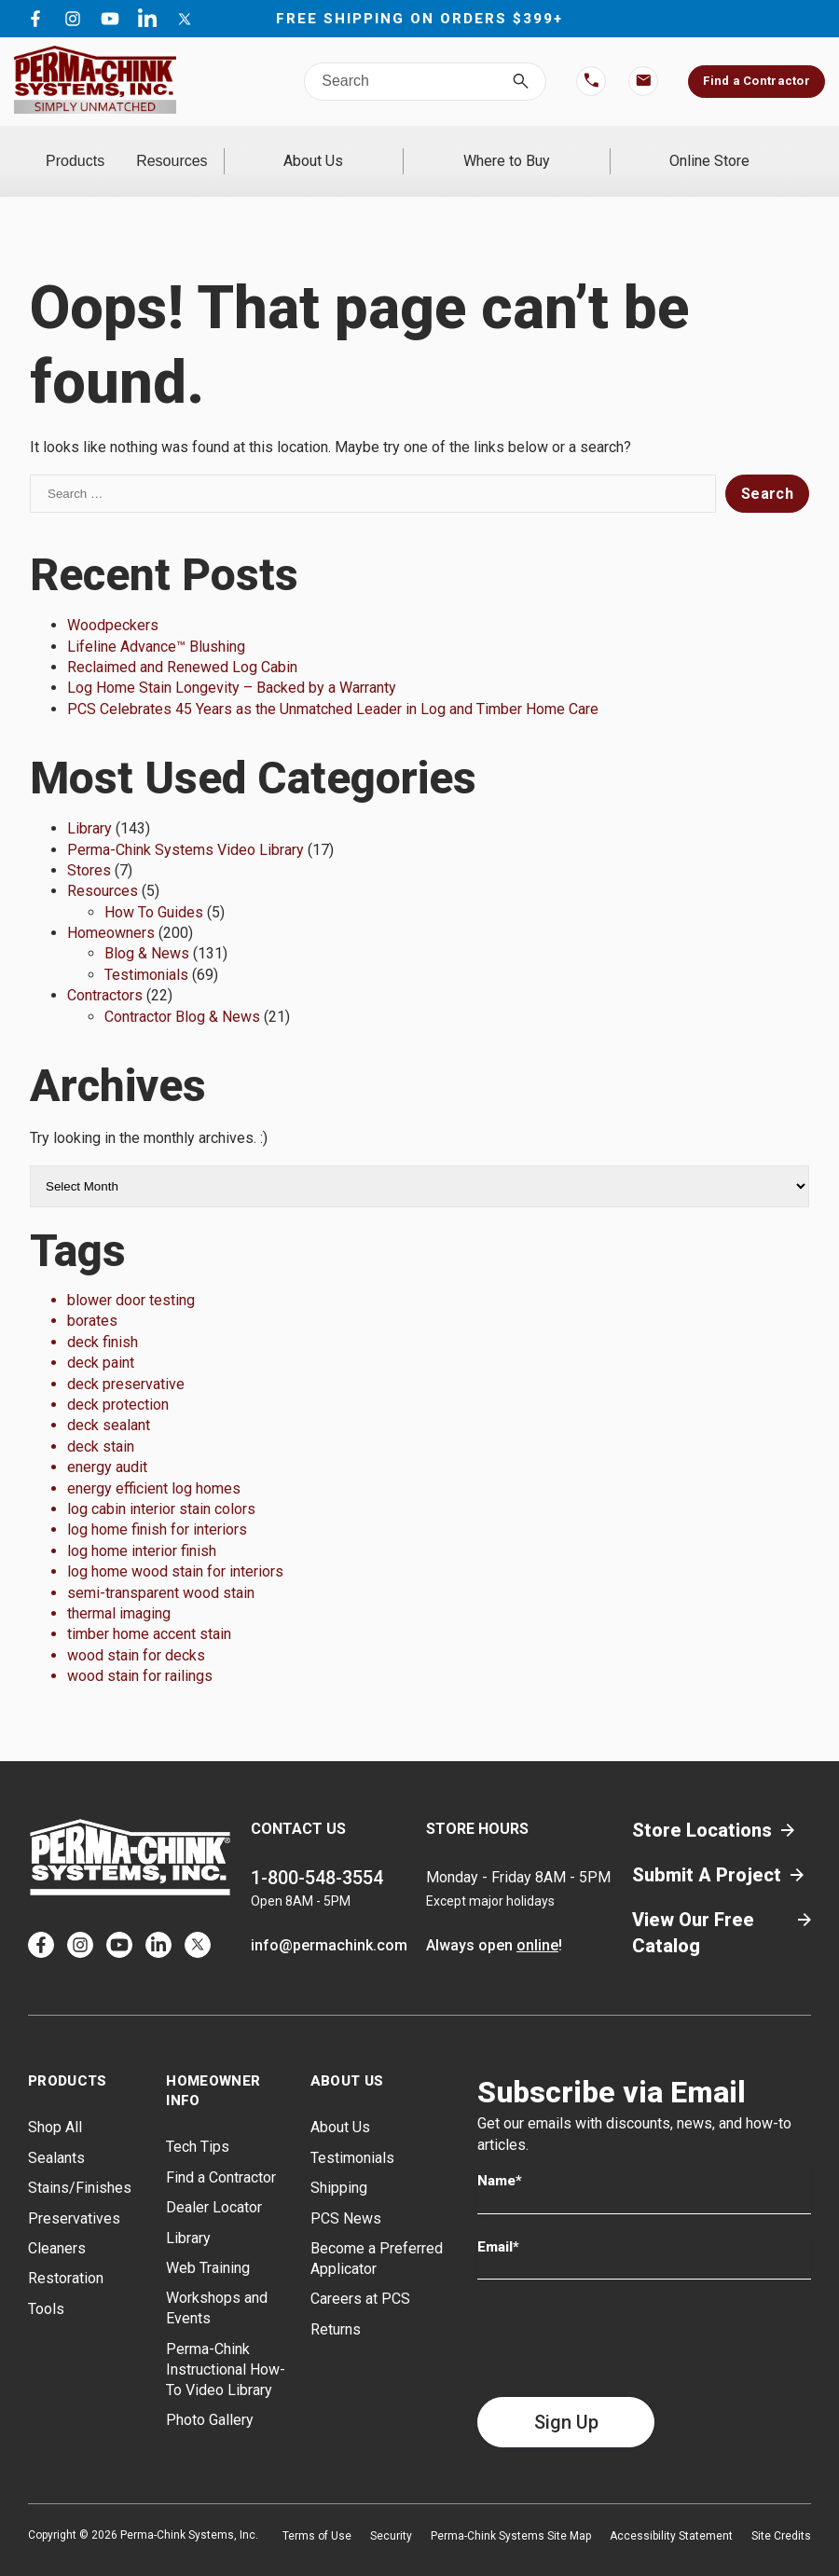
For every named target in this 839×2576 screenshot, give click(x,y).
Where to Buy (559, 149)
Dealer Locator (214, 2183)
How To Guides (153, 887)
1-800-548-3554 (317, 1853)
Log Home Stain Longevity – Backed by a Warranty (231, 663)
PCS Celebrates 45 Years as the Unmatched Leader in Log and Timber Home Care (332, 684)
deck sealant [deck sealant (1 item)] (108, 1401)
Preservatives (74, 2193)
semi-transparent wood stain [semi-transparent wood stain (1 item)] (160, 1568)
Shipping (338, 2163)
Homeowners (111, 908)
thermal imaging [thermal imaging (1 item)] (119, 1589)
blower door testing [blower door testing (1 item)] (131, 1276)
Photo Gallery (210, 2395)
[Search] (520, 81)
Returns (335, 2304)
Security (391, 2511)
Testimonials (146, 949)
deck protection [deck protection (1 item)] (118, 1380)
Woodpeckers (112, 601)
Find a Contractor (756, 81)
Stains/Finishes (79, 2163)
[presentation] (619, 2314)
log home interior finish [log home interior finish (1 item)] (141, 1526)
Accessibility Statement (671, 2511)
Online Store (727, 149)
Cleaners (57, 2224)
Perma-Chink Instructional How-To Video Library (225, 2344)
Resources (250, 149)
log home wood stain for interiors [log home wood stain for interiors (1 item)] (175, 1547)
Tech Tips (197, 2122)
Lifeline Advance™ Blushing (156, 621)
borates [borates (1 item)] (92, 1296)
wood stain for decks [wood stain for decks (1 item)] (136, 1630)
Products (101, 149)
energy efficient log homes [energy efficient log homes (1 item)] (154, 1463)
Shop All (55, 2103)
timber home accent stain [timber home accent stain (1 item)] (149, 1610)
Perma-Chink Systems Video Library (185, 824)
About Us (401, 149)
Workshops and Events (217, 2284)
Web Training (208, 2243)
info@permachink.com (329, 1921)
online (537, 1921)
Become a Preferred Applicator (376, 2234)
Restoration (65, 2254)
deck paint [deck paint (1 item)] (100, 1338)
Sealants (56, 2133)
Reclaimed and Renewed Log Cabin (182, 643)
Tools (46, 2284)
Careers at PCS (360, 2274)
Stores (89, 846)
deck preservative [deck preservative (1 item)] (126, 1359)
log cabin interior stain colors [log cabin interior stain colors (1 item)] (161, 1485)
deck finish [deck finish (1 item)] (102, 1317)
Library (89, 804)
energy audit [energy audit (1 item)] (107, 1443)
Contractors (105, 971)
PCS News (345, 2193)
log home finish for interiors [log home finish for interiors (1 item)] (157, 1505)
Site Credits (781, 2511)
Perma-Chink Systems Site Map (511, 2511)
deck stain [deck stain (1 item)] (100, 1421)
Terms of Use (316, 2511)
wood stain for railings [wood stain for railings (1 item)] (140, 1651)
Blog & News (146, 929)
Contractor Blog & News (182, 991)
